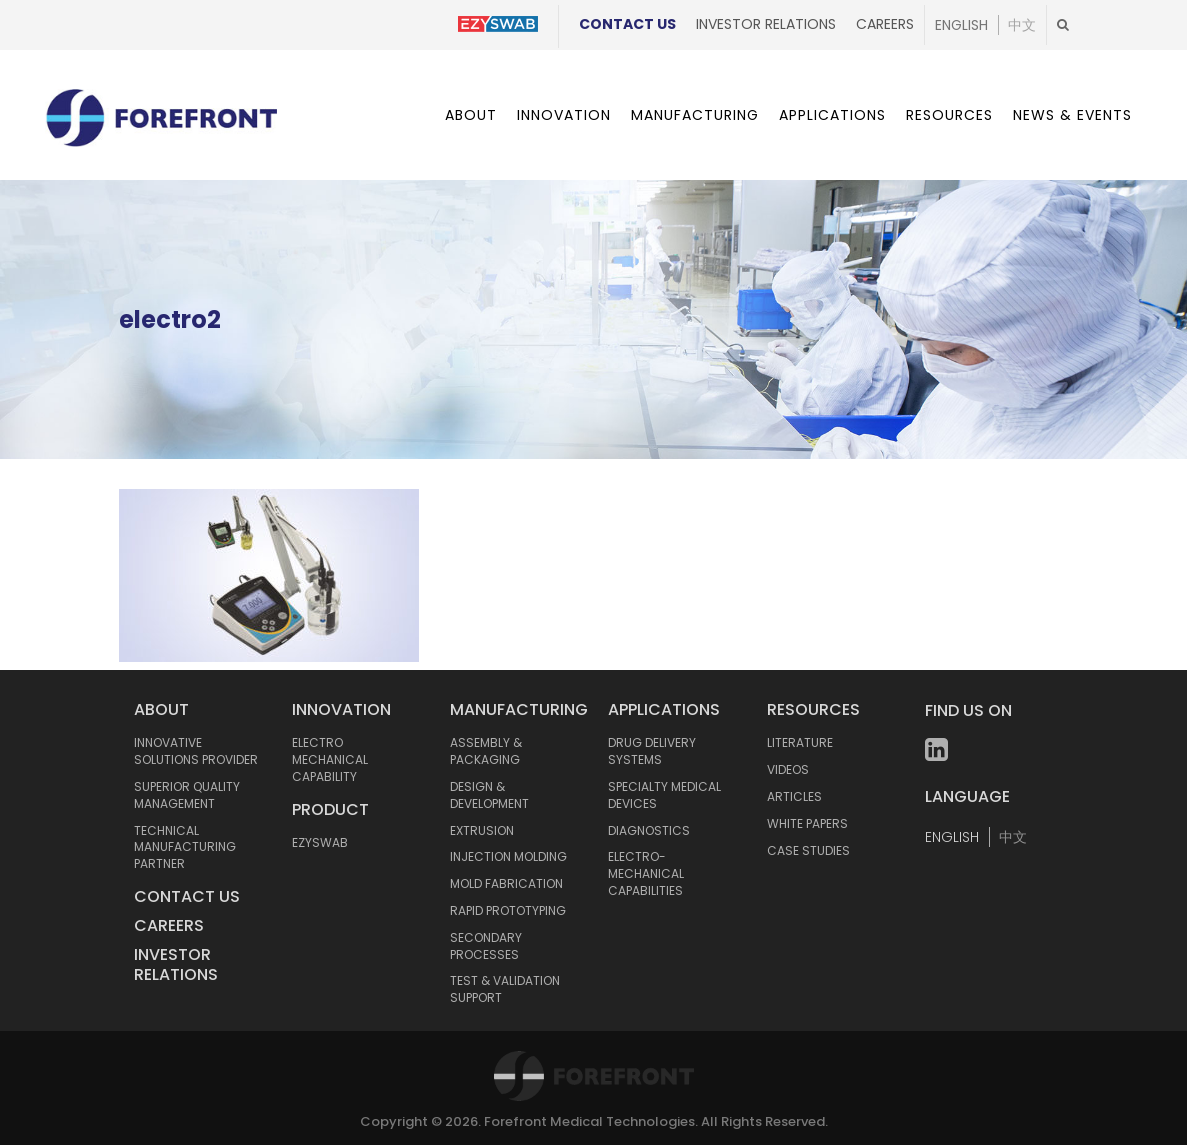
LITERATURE (800, 742)
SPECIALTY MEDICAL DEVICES (664, 795)
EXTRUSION (482, 830)
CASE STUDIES (808, 850)
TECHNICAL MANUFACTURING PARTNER (185, 847)
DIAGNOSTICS (649, 830)
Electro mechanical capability (330, 759)
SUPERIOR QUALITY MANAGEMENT (187, 795)
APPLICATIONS (664, 709)
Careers (885, 24)
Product (330, 809)
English (961, 25)
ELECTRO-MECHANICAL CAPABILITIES (646, 873)
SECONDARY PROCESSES (486, 946)
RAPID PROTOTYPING (508, 910)
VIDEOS (788, 769)
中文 (1022, 25)
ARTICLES (794, 796)
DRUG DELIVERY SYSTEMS (652, 751)
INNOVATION (341, 709)
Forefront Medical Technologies (589, 1121)
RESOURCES (813, 709)
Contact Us (627, 24)
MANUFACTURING (519, 709)
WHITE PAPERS (807, 823)
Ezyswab (320, 842)
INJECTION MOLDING (508, 856)
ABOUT (161, 709)
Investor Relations (766, 24)
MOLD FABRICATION (506, 883)
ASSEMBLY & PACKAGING (486, 751)
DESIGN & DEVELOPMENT (489, 795)
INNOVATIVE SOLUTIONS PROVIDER (196, 751)
